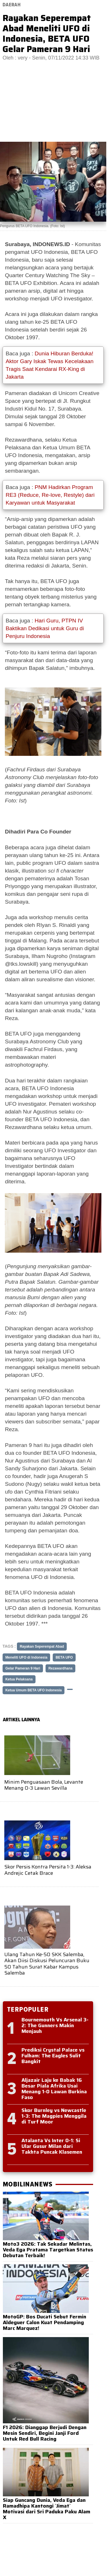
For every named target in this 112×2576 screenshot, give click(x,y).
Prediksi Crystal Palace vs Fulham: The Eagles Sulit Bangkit (53, 2055)
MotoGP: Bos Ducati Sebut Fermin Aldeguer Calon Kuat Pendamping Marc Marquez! (44, 2322)
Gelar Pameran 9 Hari (22, 1668)
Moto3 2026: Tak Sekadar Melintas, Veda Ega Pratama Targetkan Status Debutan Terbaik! (48, 2249)
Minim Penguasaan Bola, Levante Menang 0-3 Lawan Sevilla (43, 1785)
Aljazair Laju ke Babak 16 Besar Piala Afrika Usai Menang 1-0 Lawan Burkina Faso (54, 2088)
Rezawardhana (60, 1668)
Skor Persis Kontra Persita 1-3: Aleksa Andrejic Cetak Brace (47, 1870)
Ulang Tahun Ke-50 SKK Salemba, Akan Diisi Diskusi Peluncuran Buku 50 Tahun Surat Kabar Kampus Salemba (46, 1963)
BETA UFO (64, 1657)
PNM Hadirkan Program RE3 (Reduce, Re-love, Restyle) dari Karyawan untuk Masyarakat (50, 495)
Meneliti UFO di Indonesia (26, 1657)
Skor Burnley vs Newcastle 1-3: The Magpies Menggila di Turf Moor (54, 2116)
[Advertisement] (56, 105)
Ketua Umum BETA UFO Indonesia (33, 1690)
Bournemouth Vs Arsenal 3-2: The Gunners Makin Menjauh (55, 2025)
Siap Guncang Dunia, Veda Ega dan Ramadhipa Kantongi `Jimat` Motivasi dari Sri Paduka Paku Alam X (46, 2508)
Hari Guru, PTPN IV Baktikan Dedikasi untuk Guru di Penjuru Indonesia (45, 628)
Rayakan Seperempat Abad (42, 1646)
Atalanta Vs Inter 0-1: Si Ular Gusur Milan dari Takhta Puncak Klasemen (51, 2146)
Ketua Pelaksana (19, 1679)
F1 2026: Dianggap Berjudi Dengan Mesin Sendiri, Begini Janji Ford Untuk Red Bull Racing (45, 2433)
